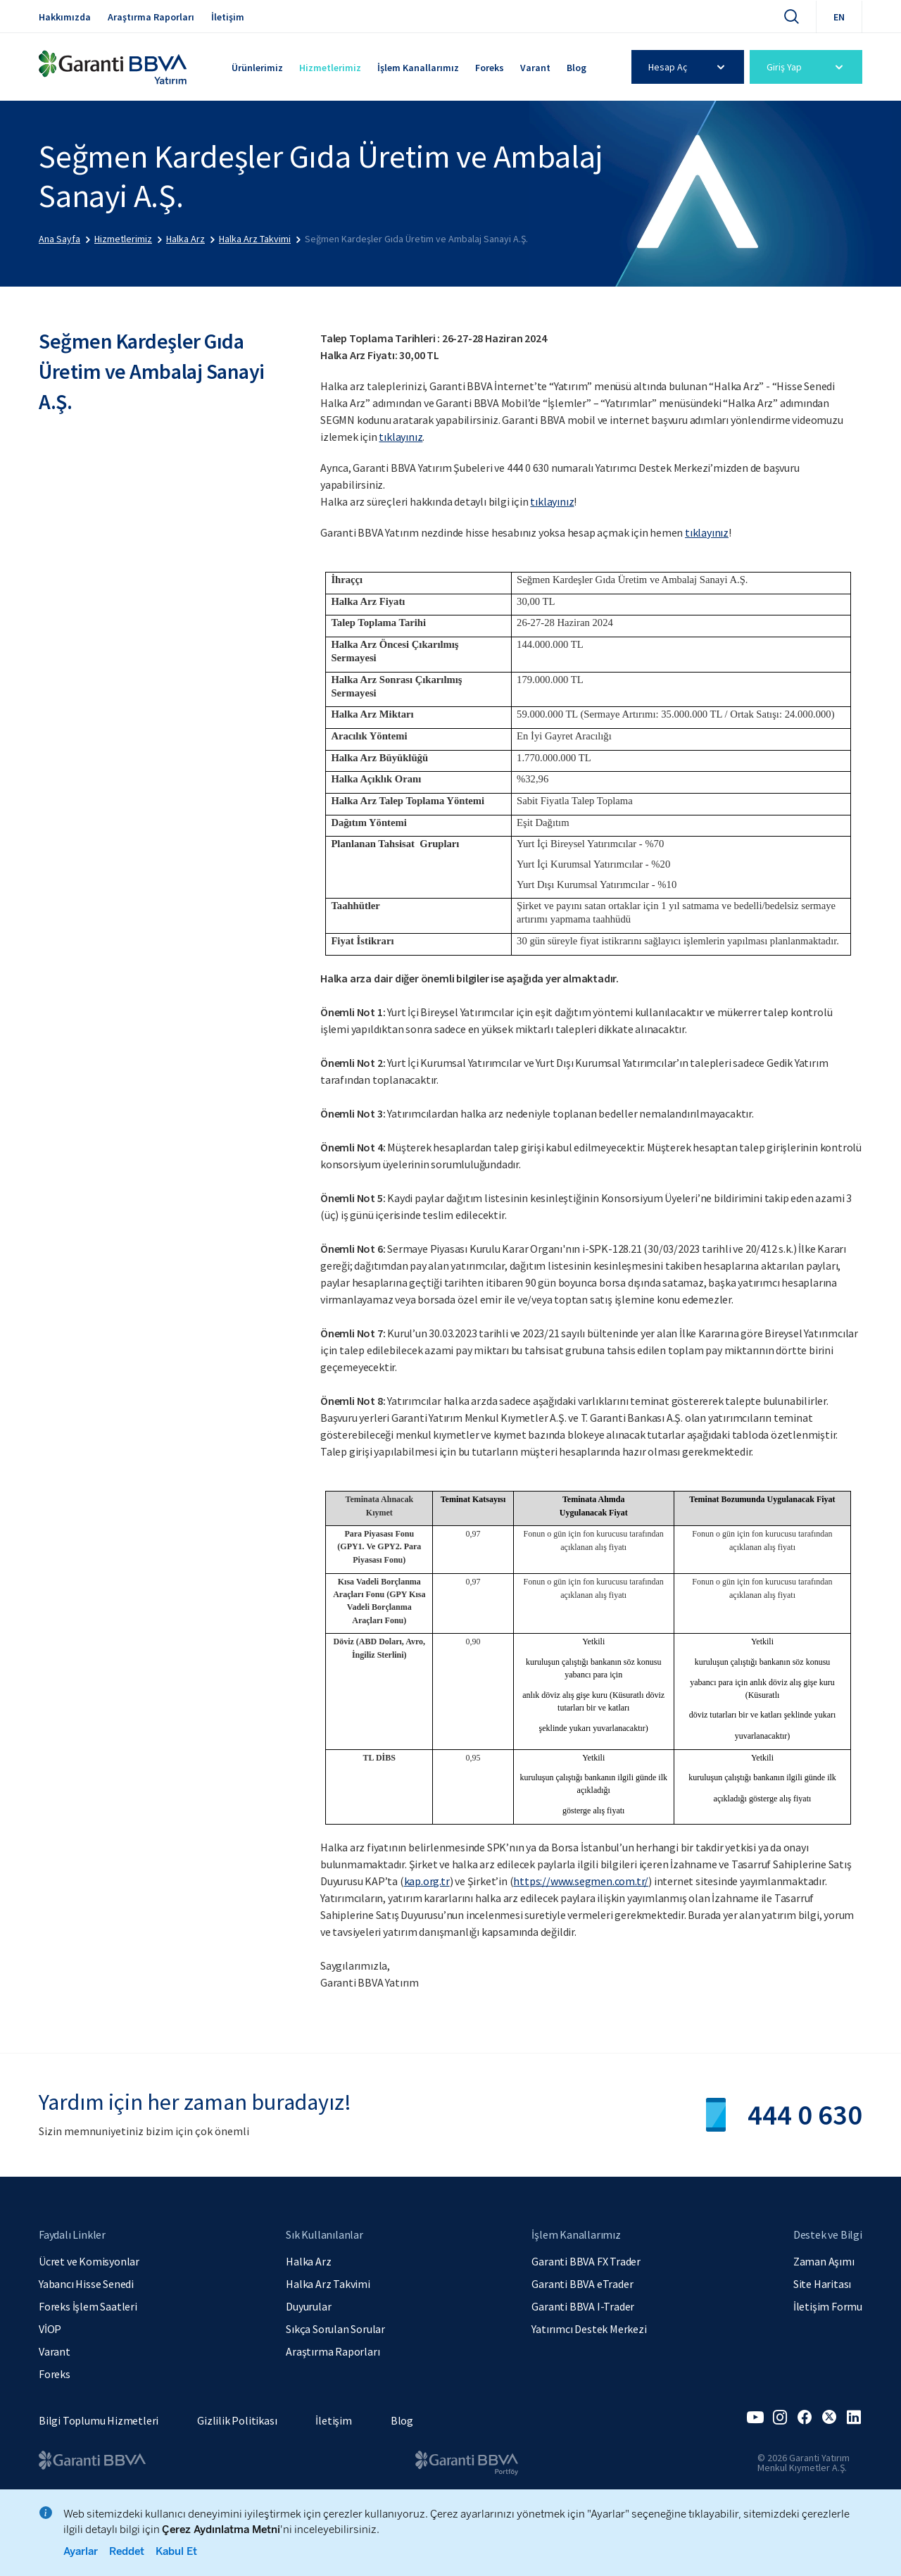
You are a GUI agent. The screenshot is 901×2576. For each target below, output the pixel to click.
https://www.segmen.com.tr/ (580, 1881)
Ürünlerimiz (257, 67)
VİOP (50, 2329)
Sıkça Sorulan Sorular (335, 2329)
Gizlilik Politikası (237, 2420)
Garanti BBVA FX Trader (586, 2261)
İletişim (227, 17)
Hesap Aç (688, 66)
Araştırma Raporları (151, 17)
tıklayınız (400, 437)
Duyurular (308, 2306)
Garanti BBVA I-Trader (582, 2306)
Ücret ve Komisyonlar (89, 2261)
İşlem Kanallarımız (418, 67)
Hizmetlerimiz (330, 67)
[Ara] (791, 16)
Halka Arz (308, 2261)
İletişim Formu (827, 2306)
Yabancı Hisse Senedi (86, 2284)
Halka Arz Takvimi (328, 2284)
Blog (576, 67)
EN (839, 17)
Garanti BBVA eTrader (582, 2284)
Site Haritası (822, 2284)
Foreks (489, 67)
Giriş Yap (807, 66)
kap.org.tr (427, 1881)
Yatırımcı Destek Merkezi (588, 2329)
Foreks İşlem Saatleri (88, 2306)
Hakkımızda (65, 17)
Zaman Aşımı (824, 2261)
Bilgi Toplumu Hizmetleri (98, 2420)
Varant (535, 67)
